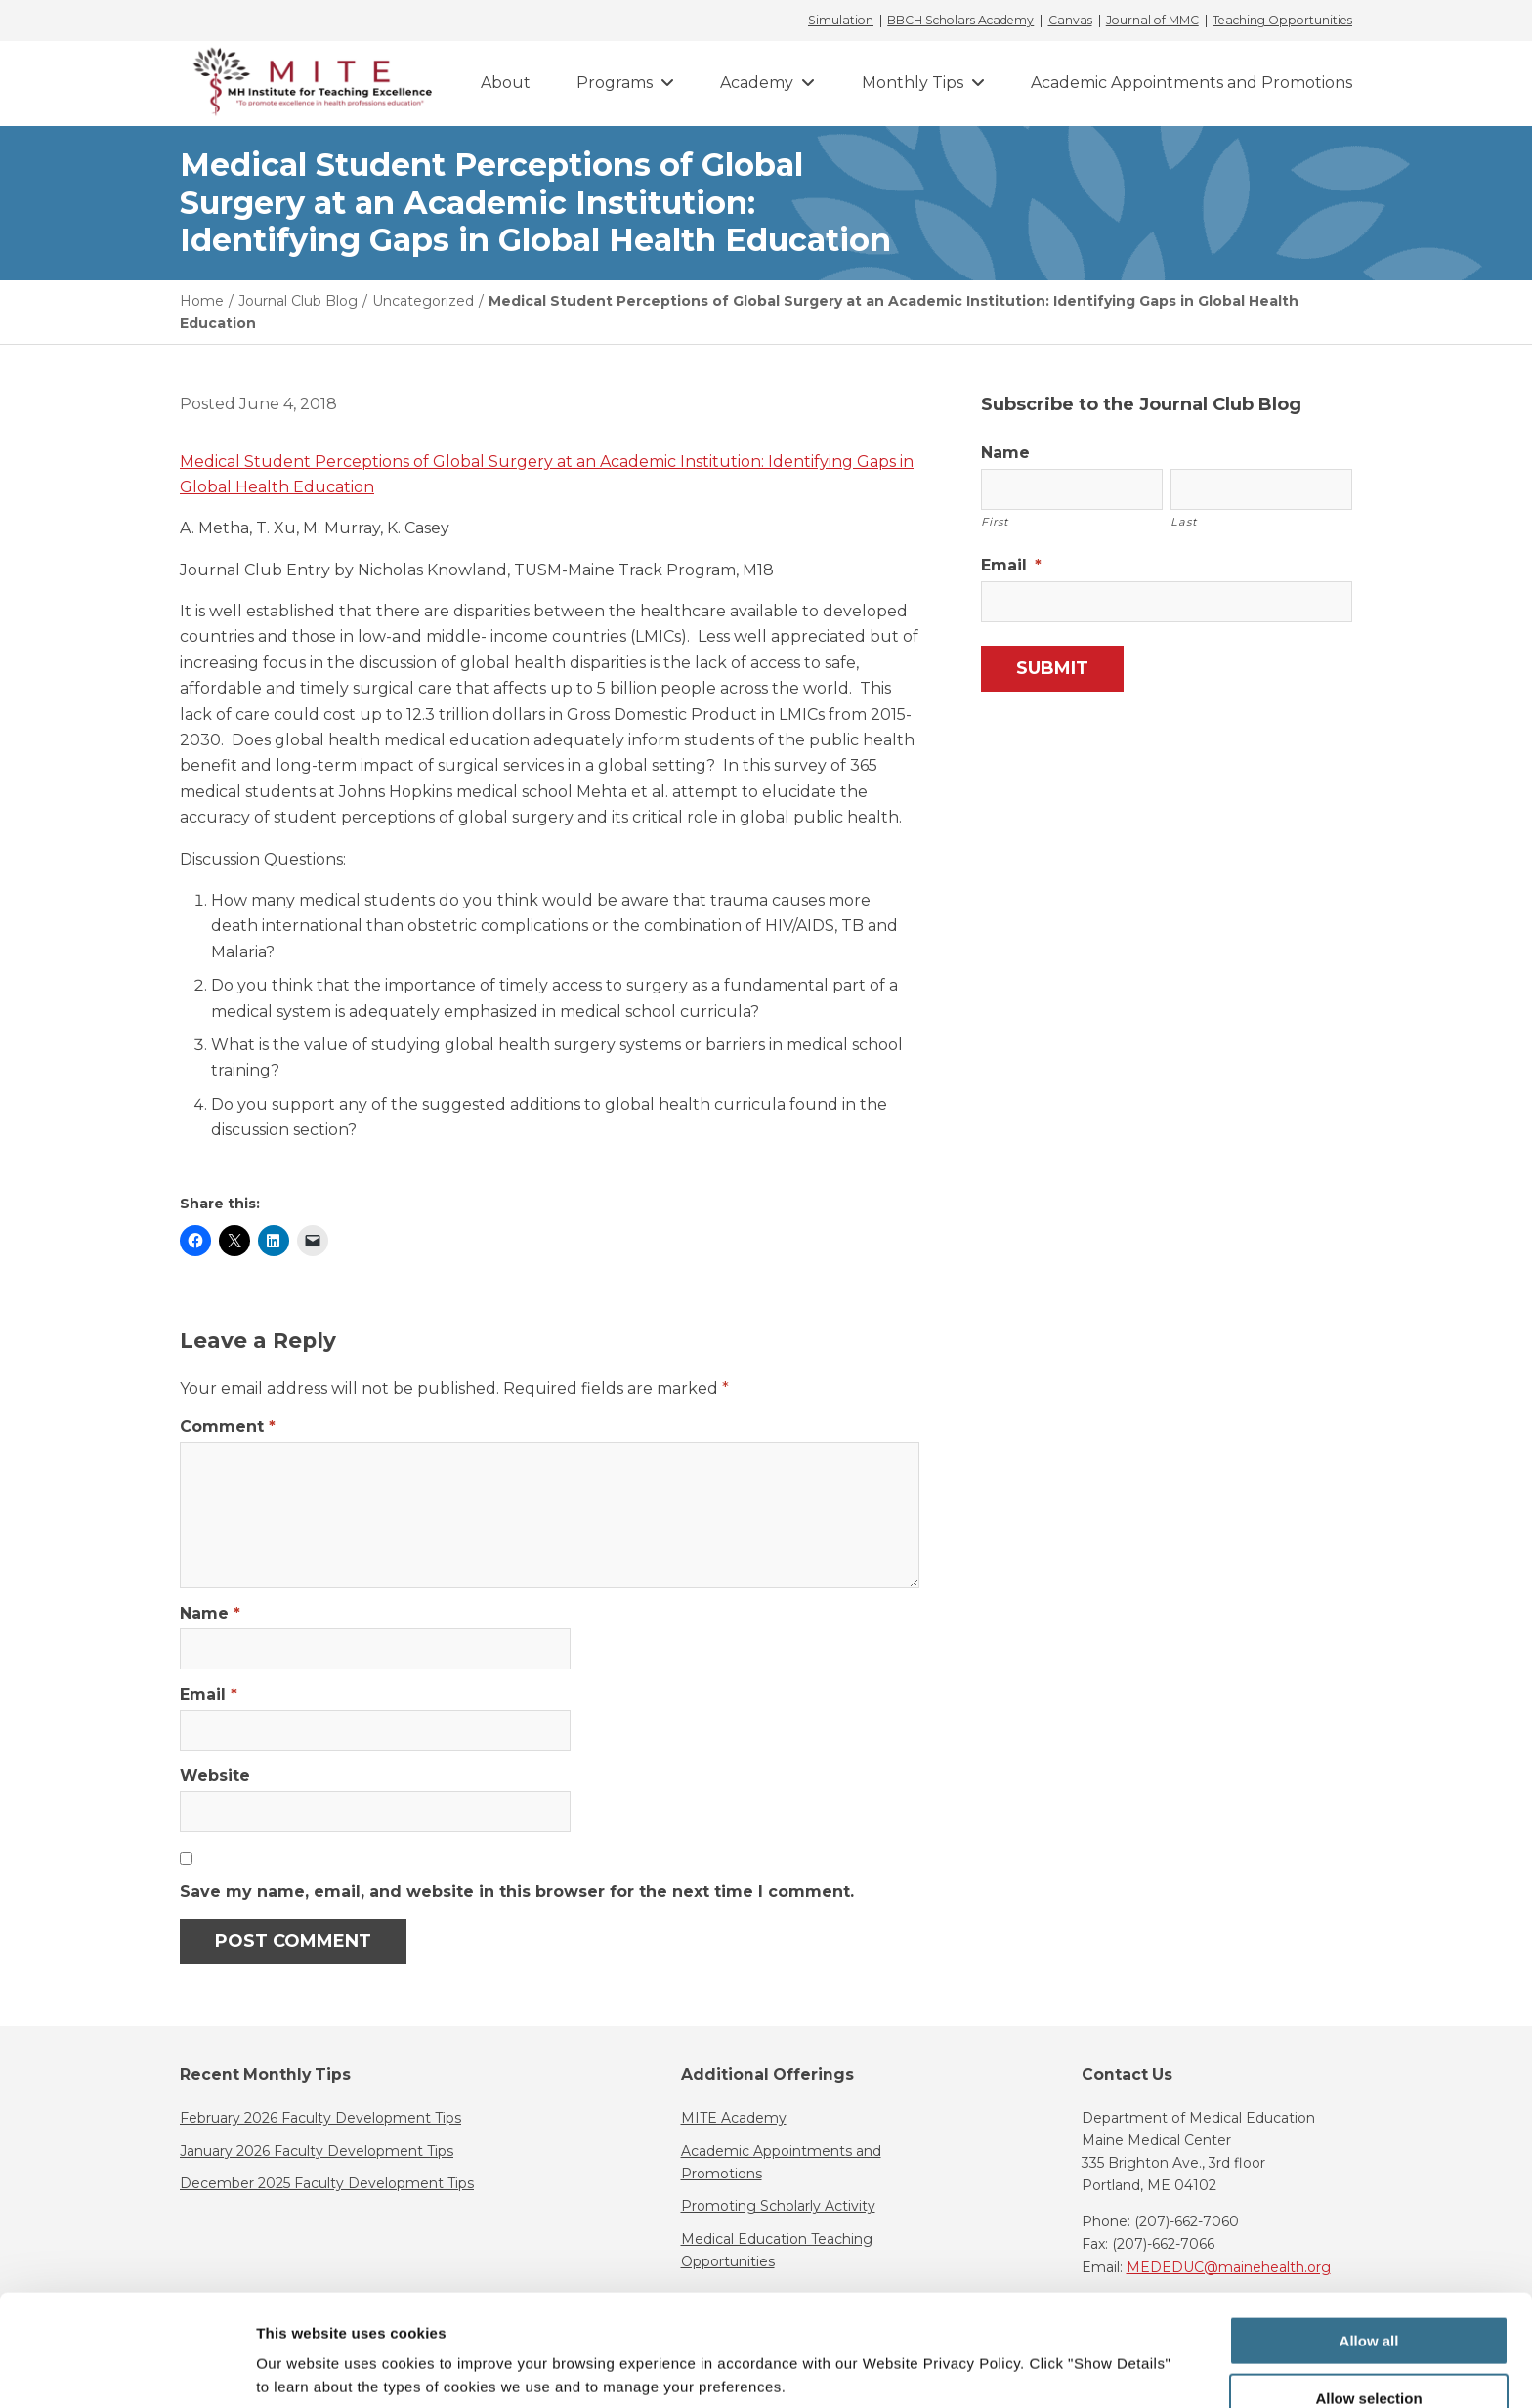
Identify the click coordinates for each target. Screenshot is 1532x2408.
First (995, 521)
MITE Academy (734, 2118)
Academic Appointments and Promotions (1191, 82)
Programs (614, 82)
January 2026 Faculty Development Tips (316, 2151)
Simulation (840, 20)
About (506, 82)
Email (208, 1694)
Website (215, 1775)
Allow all (1369, 2245)
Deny (1369, 2359)
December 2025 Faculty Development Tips (327, 2183)
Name (210, 1613)
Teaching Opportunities (1282, 20)
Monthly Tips (912, 82)
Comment (228, 1426)
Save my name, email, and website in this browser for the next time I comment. (517, 1891)
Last (1184, 521)
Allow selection (1368, 2303)
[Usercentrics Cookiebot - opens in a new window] (126, 2370)
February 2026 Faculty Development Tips (320, 2118)
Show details (1025, 2354)
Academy (756, 82)
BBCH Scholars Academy (960, 20)
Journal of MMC (1152, 20)
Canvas (1070, 20)
